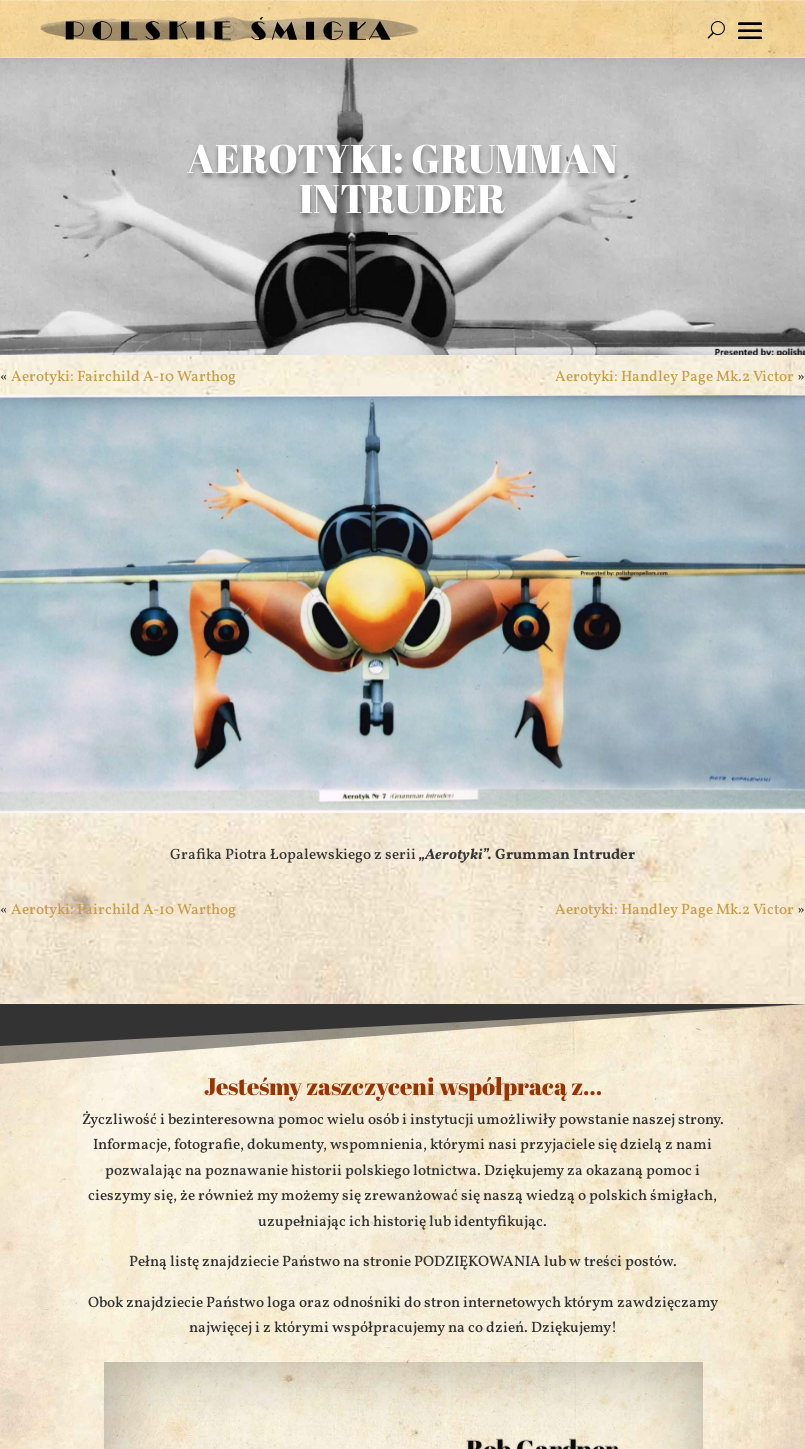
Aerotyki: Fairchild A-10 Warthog (123, 377)
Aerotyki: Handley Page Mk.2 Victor (674, 377)
